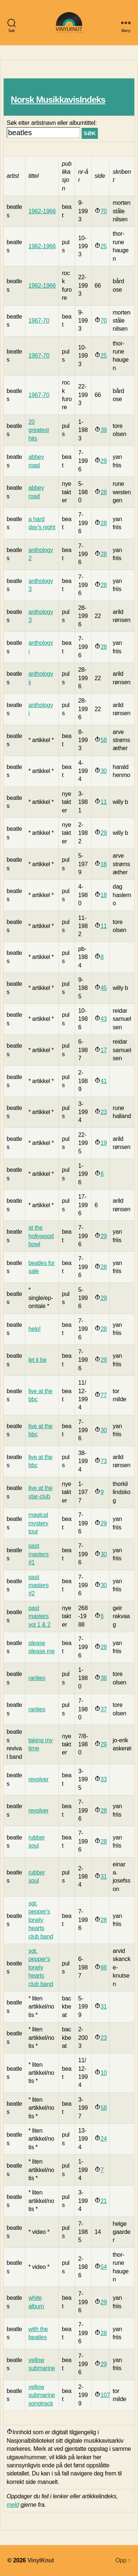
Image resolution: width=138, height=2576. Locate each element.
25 (103, 246)
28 (103, 492)
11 (103, 802)
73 (103, 1461)
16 (103, 864)
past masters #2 (38, 1585)
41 (103, 1081)
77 (103, 1395)
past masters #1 (38, 1554)
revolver (38, 1779)
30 (103, 771)
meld (13, 2505)
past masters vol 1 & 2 (39, 1616)
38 (103, 1678)
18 (103, 895)
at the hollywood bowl (41, 1235)
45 (103, 988)
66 (103, 1967)
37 (103, 1709)
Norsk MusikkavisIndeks (58, 100)
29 (103, 461)
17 (103, 1050)
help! (34, 1329)
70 (103, 211)
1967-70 (38, 320)
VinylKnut (40, 2560)
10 (103, 2073)
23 (103, 1112)
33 (103, 1779)
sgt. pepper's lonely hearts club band (40, 1920)
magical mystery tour (38, 1523)
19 (103, 1143)
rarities (36, 1678)
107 (105, 2395)
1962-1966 (42, 211)
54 (103, 2267)
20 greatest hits (38, 430)
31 (103, 1876)
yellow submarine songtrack (41, 2395)
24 (103, 2139)
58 (103, 740)
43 (103, 1019)
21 (103, 2201)
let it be (37, 1360)
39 (103, 430)
